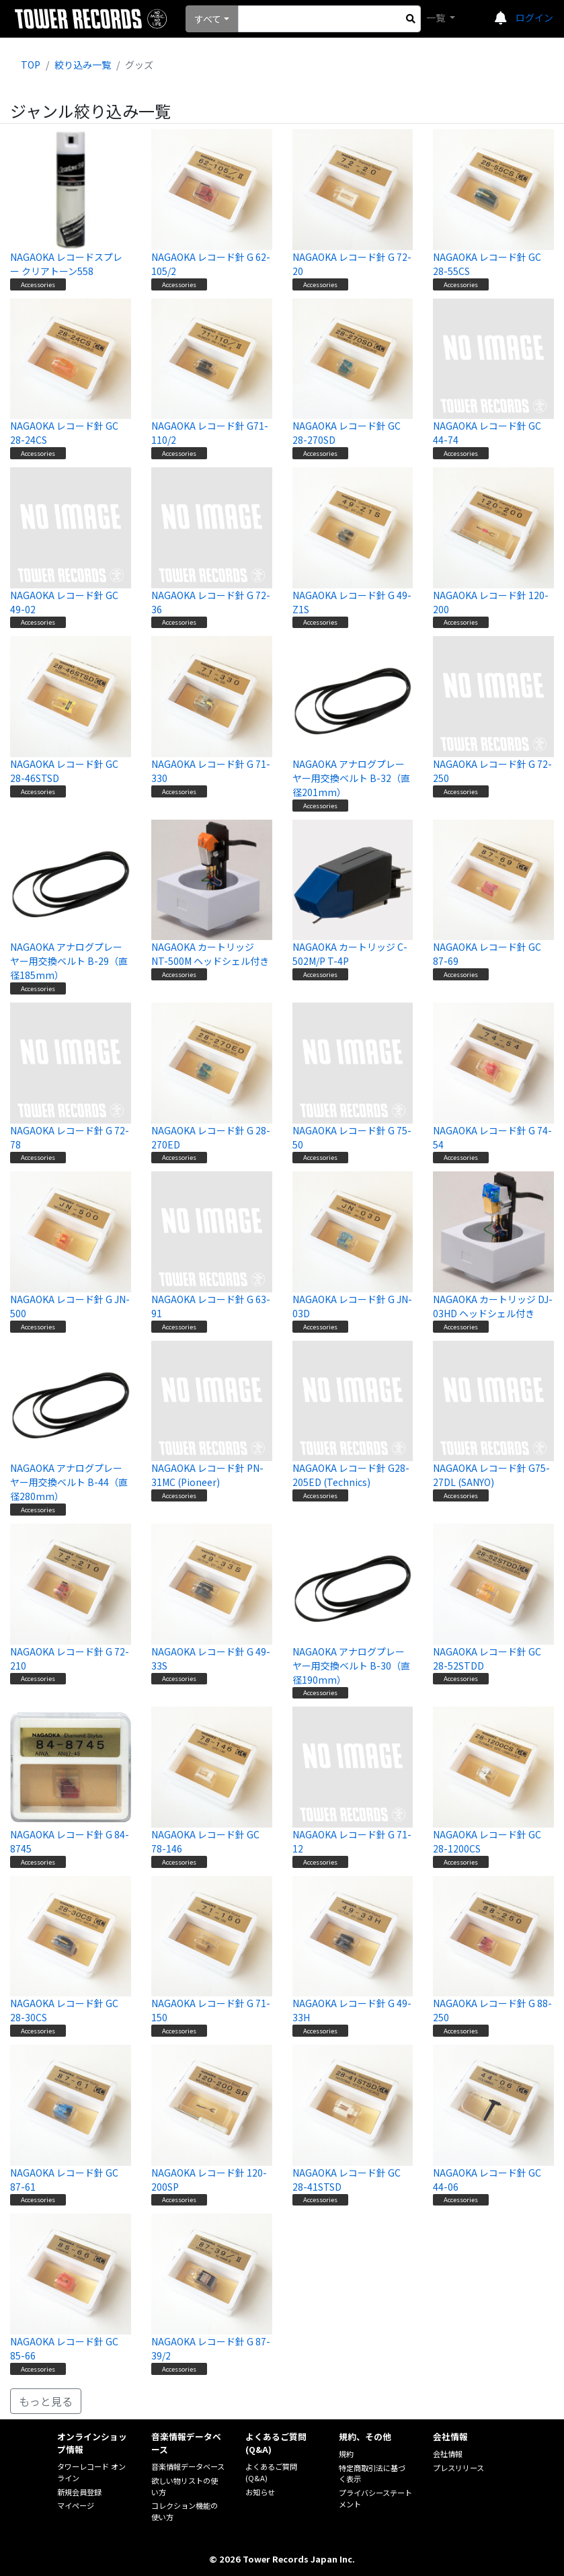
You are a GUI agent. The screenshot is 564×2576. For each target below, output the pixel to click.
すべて (207, 19)
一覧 (436, 17)
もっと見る (46, 2401)
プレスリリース (458, 2467)
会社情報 (447, 2453)
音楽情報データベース (188, 2466)
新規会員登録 (79, 2492)
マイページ (75, 2505)
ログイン (534, 17)
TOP (30, 64)
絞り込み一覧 (82, 64)
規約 (346, 2453)
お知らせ (260, 2492)
